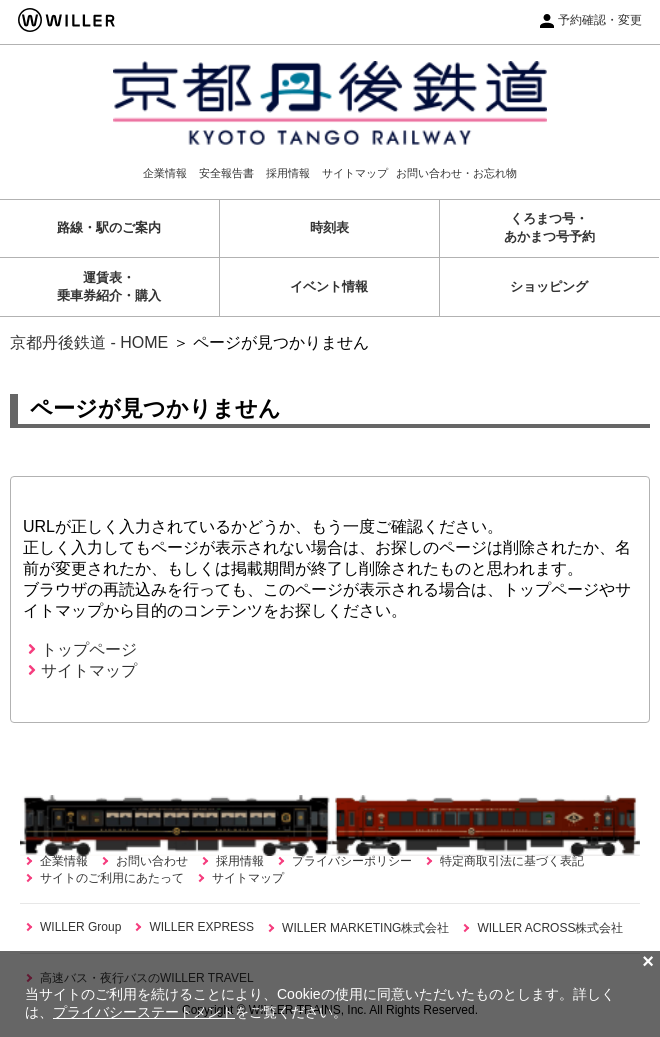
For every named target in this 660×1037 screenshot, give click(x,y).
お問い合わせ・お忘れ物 (456, 173)
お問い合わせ (152, 861)
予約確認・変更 (600, 20)
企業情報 (165, 173)
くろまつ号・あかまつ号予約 (549, 227)
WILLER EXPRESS (201, 927)
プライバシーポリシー (352, 861)
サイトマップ (355, 173)
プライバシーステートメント (144, 1012)
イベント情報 (329, 286)
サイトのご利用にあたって (112, 878)
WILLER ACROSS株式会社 (550, 928)
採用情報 (288, 173)
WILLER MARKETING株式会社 (365, 928)
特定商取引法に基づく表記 (512, 861)
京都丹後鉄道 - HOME (89, 342)
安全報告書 (226, 173)
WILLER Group (80, 927)
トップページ (82, 649)
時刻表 (329, 227)
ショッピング (549, 286)
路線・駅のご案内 (109, 227)
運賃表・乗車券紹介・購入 (109, 286)
